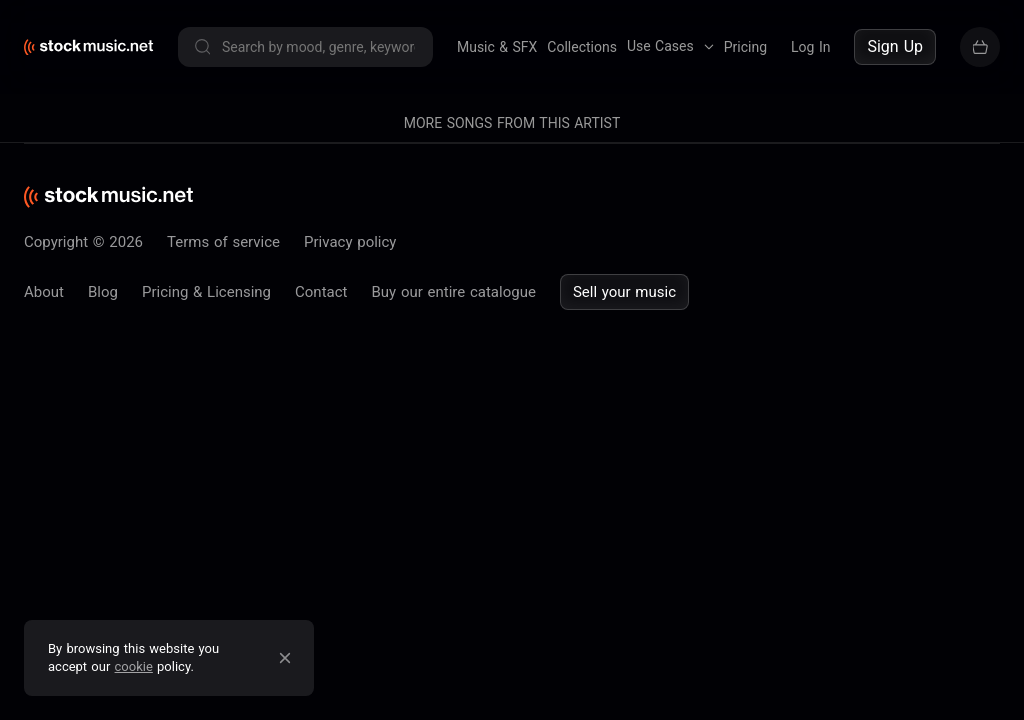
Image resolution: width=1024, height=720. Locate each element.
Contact (321, 292)
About (44, 292)
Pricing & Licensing (206, 292)
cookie (134, 666)
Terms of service (223, 242)
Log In (810, 47)
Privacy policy (350, 242)
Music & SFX (497, 47)
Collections (582, 47)
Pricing (745, 47)
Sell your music (624, 292)
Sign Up (895, 46)
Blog (103, 292)
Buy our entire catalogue (453, 292)
